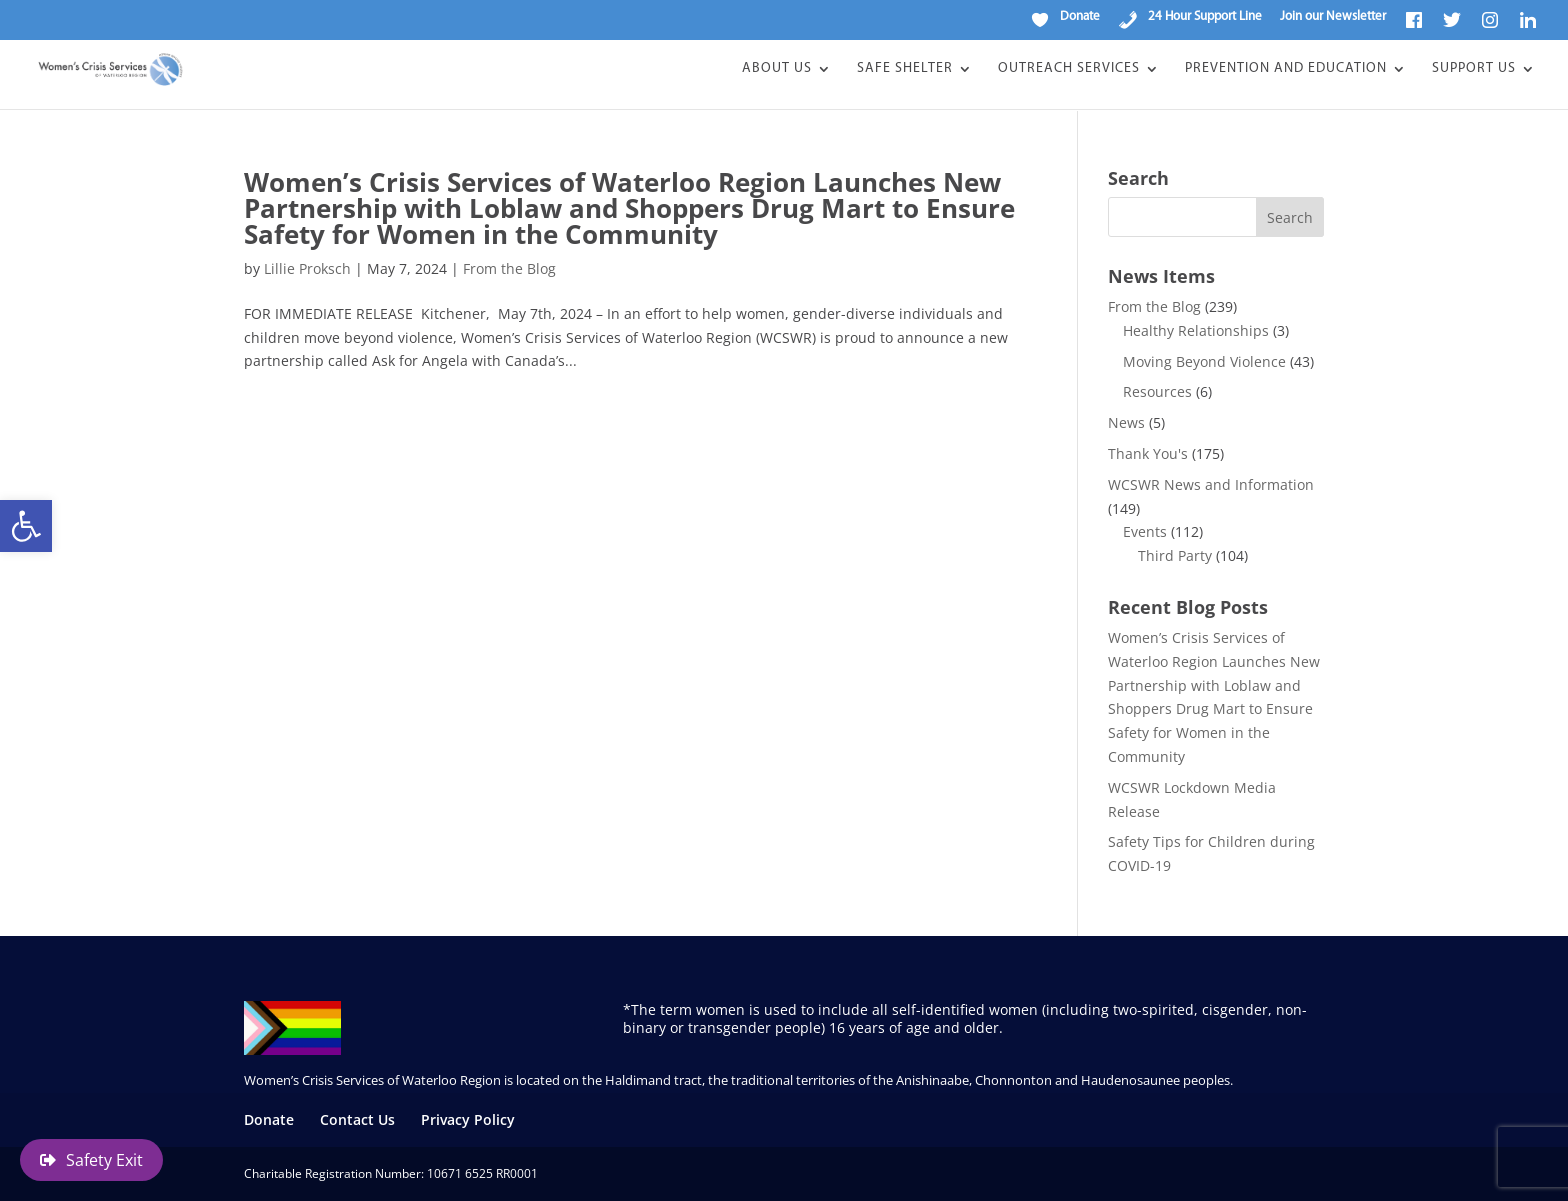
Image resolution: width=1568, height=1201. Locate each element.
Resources (1157, 391)
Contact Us (357, 1119)
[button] (26, 526)
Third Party (1175, 555)
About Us (777, 70)
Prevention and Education (1286, 70)
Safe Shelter (905, 70)
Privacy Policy (468, 1119)
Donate (269, 1119)
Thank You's (1148, 453)
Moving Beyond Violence (1204, 361)
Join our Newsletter (1333, 16)
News (1126, 422)
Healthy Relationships (1196, 330)
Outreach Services (1069, 70)
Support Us (1474, 70)
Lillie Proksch (307, 268)
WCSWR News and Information (1211, 484)
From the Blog (509, 268)
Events (1145, 531)
